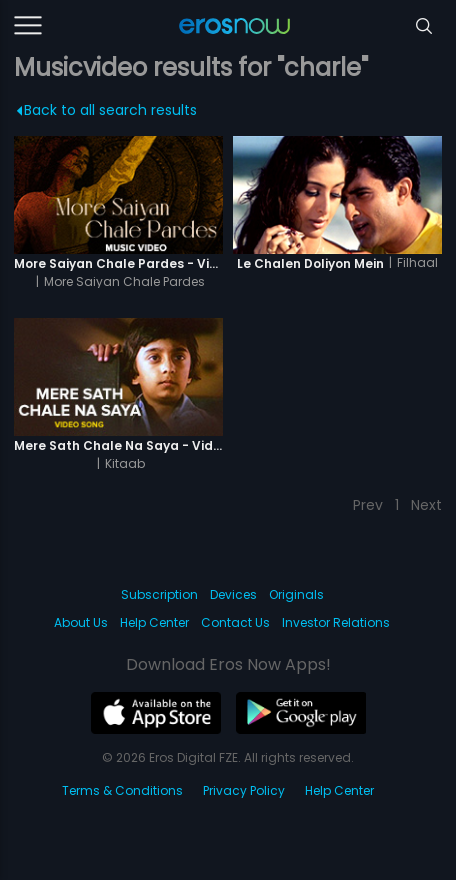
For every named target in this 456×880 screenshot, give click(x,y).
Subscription (159, 594)
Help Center (154, 622)
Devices (233, 594)
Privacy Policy (244, 790)
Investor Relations (336, 622)
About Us (81, 622)
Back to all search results (106, 110)
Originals (296, 594)
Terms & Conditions (122, 790)
